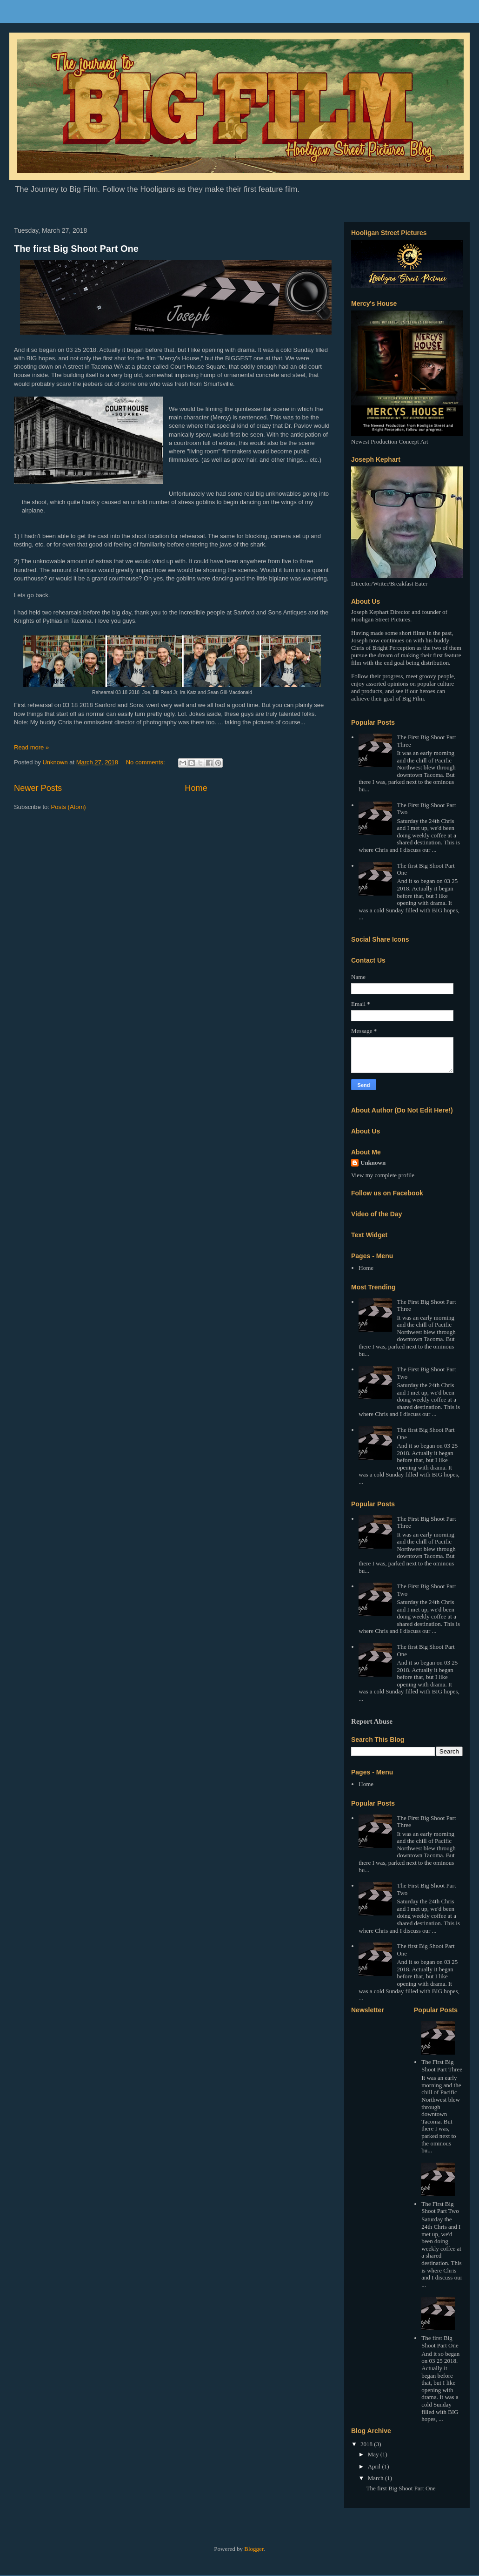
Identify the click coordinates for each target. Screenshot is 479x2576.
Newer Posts (38, 788)
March (376, 2478)
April (375, 2466)
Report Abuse (372, 1721)
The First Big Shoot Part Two (440, 2207)
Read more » (31, 747)
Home (196, 788)
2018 (367, 2444)
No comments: (146, 762)
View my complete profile (382, 1175)
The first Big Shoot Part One (76, 248)
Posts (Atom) (68, 806)
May (374, 2454)
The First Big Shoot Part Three (441, 2065)
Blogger (253, 2548)
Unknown (373, 1162)
